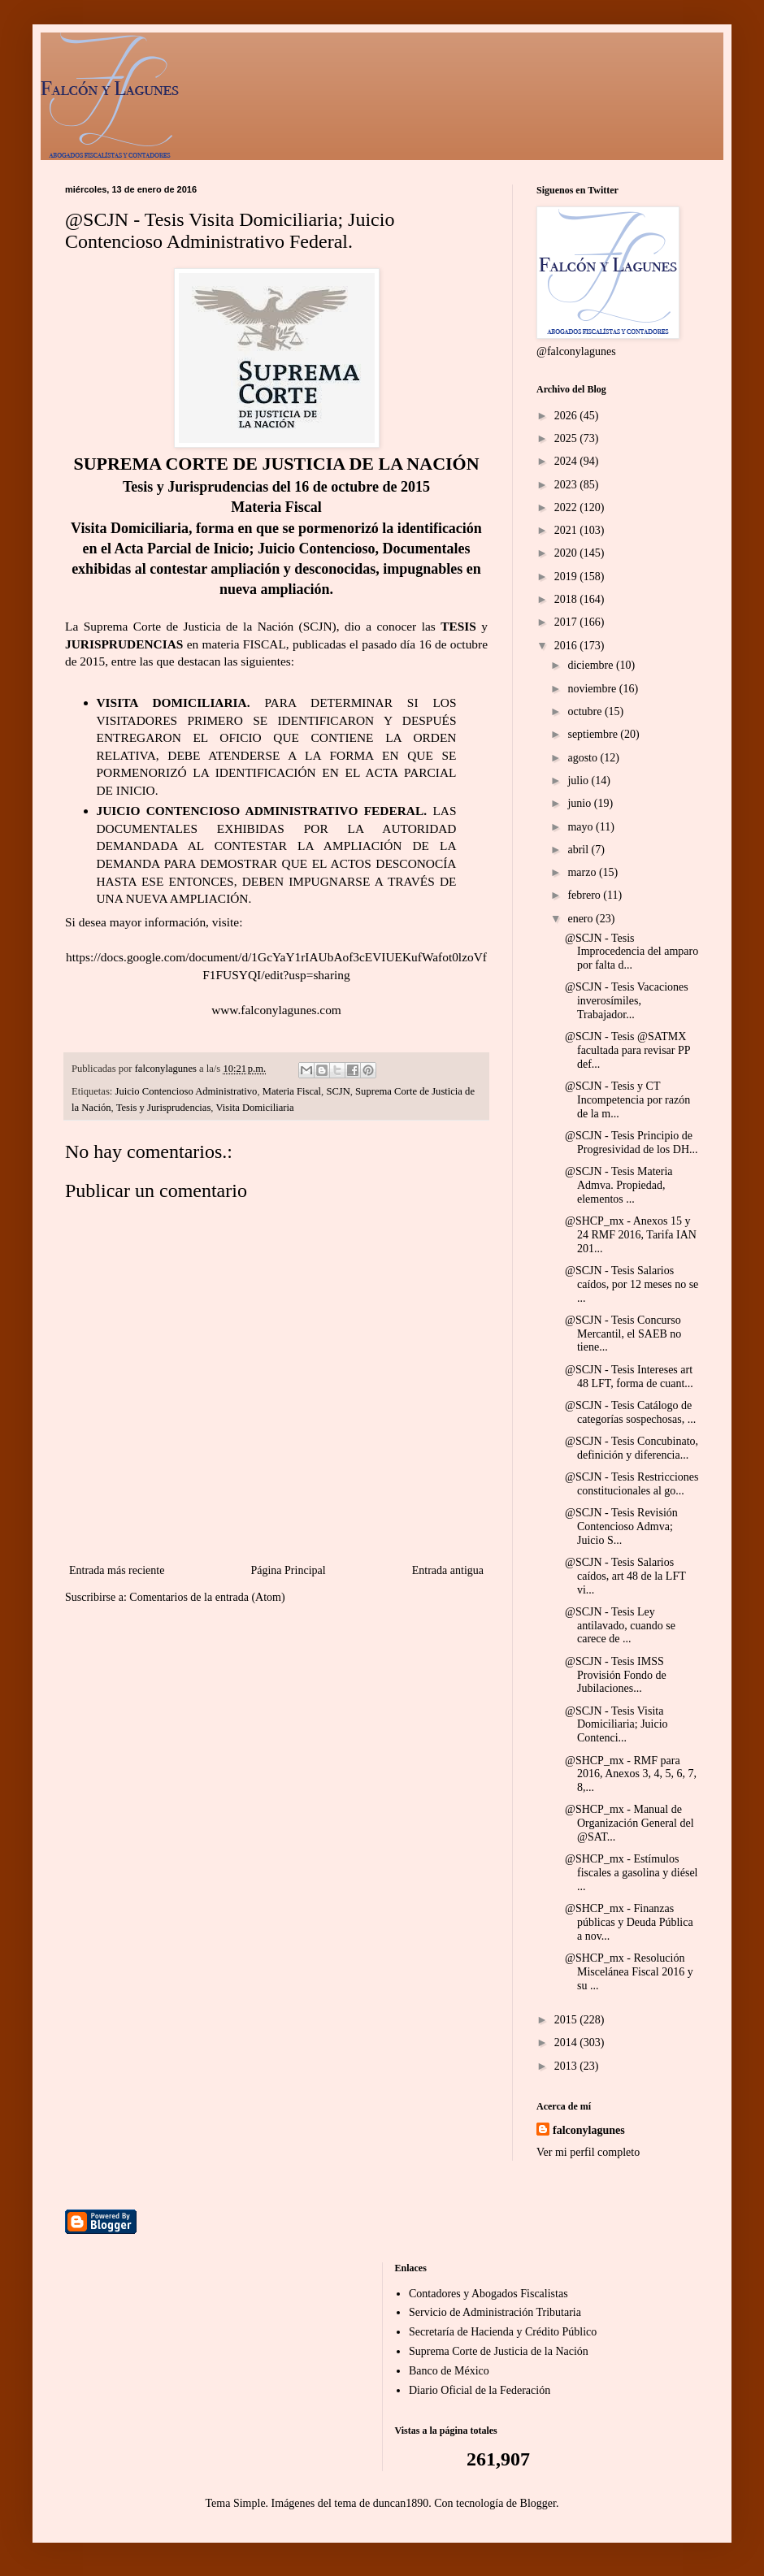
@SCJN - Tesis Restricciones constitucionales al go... (631, 1484)
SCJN (337, 1091)
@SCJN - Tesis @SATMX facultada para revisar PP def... (627, 1050)
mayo (581, 827)
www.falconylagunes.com (276, 1010)
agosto (583, 758)
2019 (567, 576)
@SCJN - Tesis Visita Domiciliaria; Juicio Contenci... (616, 1725)
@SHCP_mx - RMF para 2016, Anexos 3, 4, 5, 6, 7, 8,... (631, 1774)
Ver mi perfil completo (588, 2152)
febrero (585, 895)
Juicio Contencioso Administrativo (186, 1091)
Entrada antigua (448, 1570)
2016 (567, 646)
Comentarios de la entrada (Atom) (206, 1597)
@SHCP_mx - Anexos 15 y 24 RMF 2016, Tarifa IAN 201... (631, 1235)
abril (579, 849)
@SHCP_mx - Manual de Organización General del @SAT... (629, 1823)
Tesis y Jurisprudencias (163, 1107)
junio (580, 803)
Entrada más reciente (116, 1570)
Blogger (538, 2503)
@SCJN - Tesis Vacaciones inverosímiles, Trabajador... (626, 1001)
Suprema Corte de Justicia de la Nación (498, 2351)
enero (581, 919)
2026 (567, 416)
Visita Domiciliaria (254, 1107)
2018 (567, 599)
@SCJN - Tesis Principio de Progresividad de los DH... (631, 1143)
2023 (567, 485)
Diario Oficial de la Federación (479, 2390)
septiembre (593, 734)
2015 (567, 2020)
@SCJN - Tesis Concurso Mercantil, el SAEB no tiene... (623, 1334)
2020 (567, 553)
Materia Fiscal (292, 1091)
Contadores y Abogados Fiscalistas (488, 2294)
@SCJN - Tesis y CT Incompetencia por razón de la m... (627, 1100)
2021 (567, 530)
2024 (567, 461)
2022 (567, 507)
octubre (585, 711)
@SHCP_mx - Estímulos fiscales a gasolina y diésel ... (631, 1873)
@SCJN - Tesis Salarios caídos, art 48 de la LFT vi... (625, 1576)
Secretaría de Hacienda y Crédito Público (503, 2332)
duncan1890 (400, 2503)
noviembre (593, 689)
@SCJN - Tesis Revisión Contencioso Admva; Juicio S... (621, 1526)
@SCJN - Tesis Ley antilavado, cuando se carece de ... (620, 1626)
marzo (582, 872)
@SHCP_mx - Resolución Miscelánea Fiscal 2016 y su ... (629, 1972)
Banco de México (449, 2371)
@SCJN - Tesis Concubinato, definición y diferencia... (631, 1448)
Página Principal (287, 1570)
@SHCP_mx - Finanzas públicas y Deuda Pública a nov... (629, 1922)
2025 (567, 438)
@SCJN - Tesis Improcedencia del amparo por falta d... (631, 952)
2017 (567, 622)
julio (579, 780)
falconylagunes (589, 2130)
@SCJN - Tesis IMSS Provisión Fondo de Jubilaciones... (615, 1675)
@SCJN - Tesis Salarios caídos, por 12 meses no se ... (631, 1284)
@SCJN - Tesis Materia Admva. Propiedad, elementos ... (619, 1185)
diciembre (591, 665)
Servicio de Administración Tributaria (495, 2312)
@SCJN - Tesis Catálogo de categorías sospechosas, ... (630, 1412)
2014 (567, 2042)
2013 (567, 2066)
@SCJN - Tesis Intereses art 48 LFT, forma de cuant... (629, 1377)
